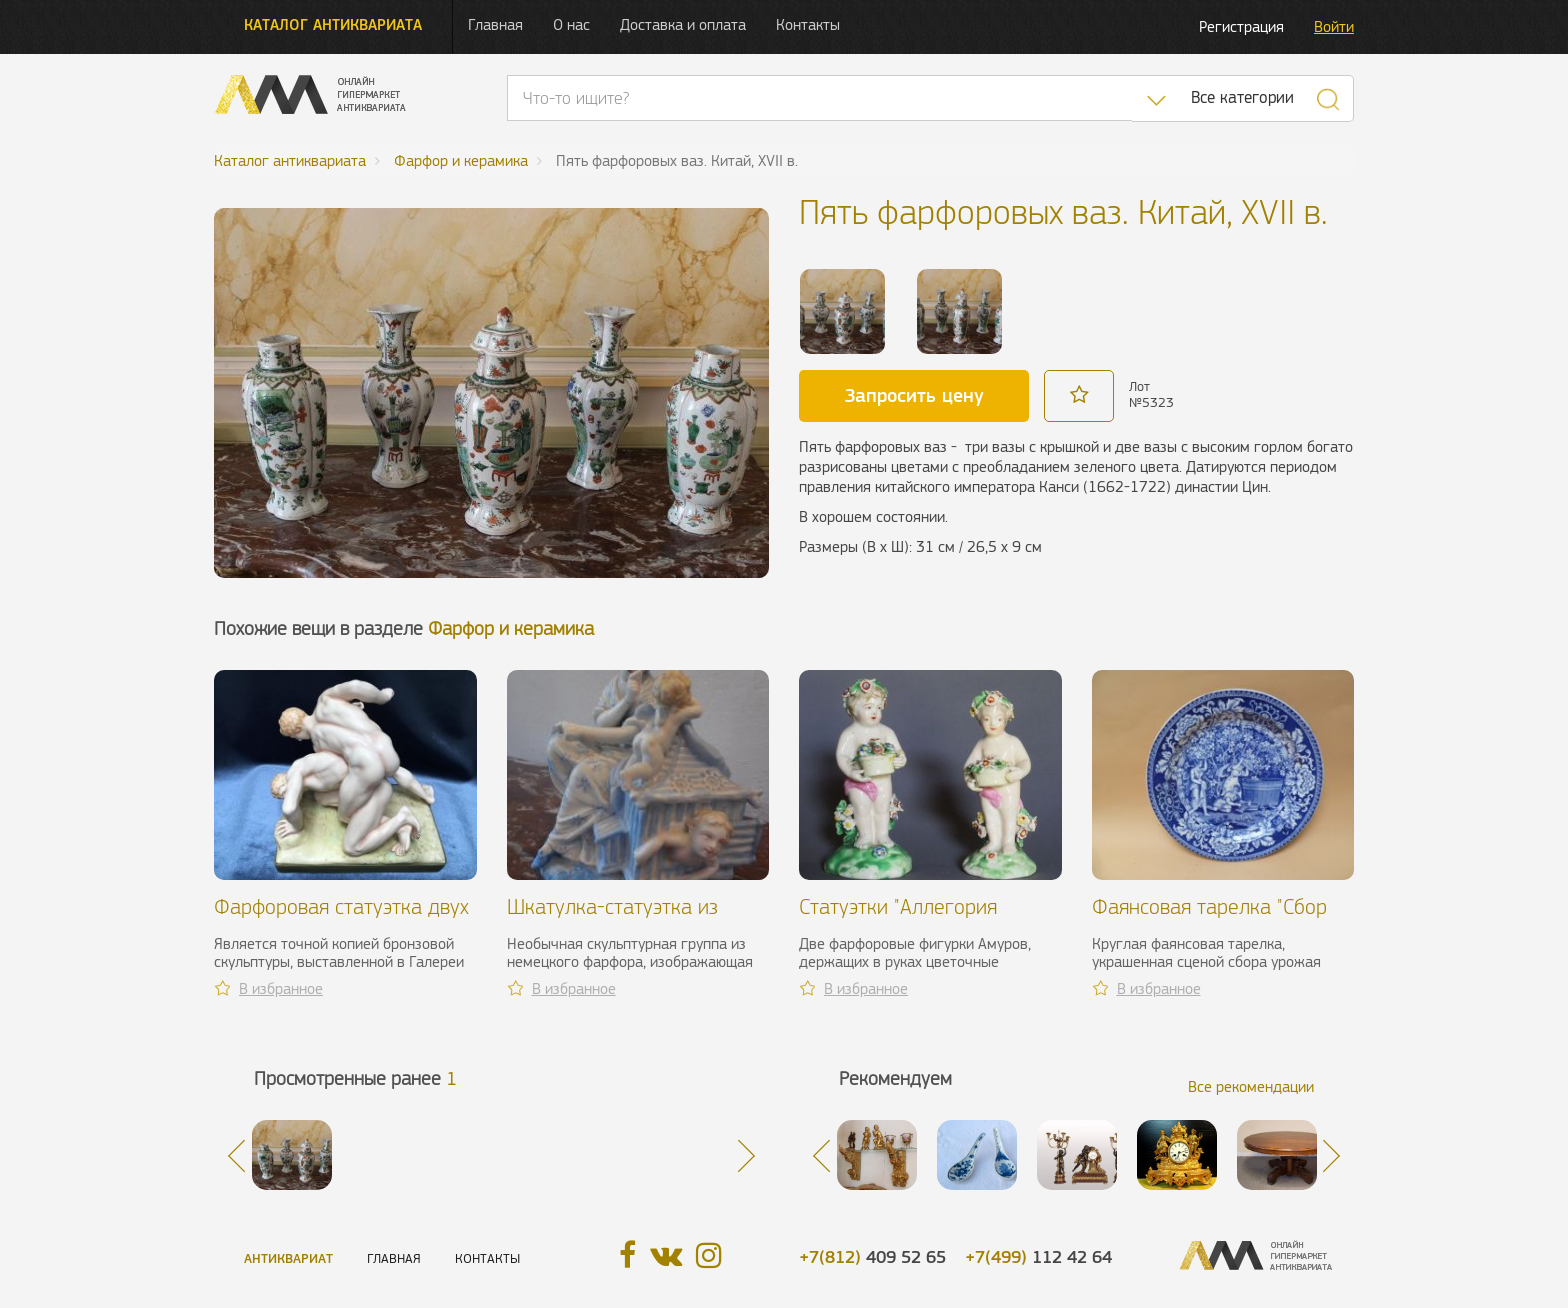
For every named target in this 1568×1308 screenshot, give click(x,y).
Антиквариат (288, 1258)
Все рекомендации (1251, 1086)
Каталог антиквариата (333, 24)
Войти (1334, 26)
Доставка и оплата (683, 24)
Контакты (808, 24)
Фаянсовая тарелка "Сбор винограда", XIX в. (1209, 918)
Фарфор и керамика (511, 628)
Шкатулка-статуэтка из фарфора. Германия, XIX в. (625, 918)
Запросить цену (914, 395)
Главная (495, 24)
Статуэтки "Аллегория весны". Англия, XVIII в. (900, 918)
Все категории (1242, 97)
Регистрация (1241, 26)
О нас (571, 24)
